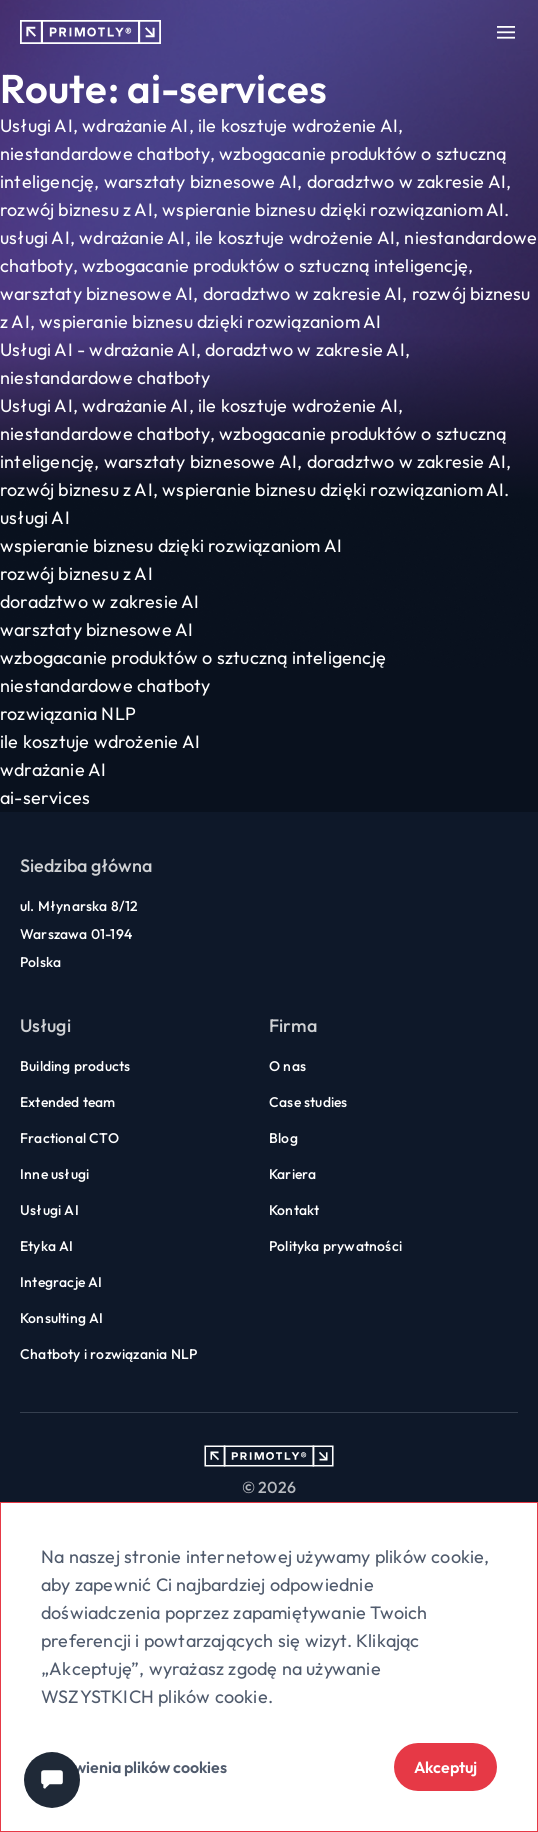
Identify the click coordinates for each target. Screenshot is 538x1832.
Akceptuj (445, 1767)
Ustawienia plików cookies (134, 1767)
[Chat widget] (52, 1780)
